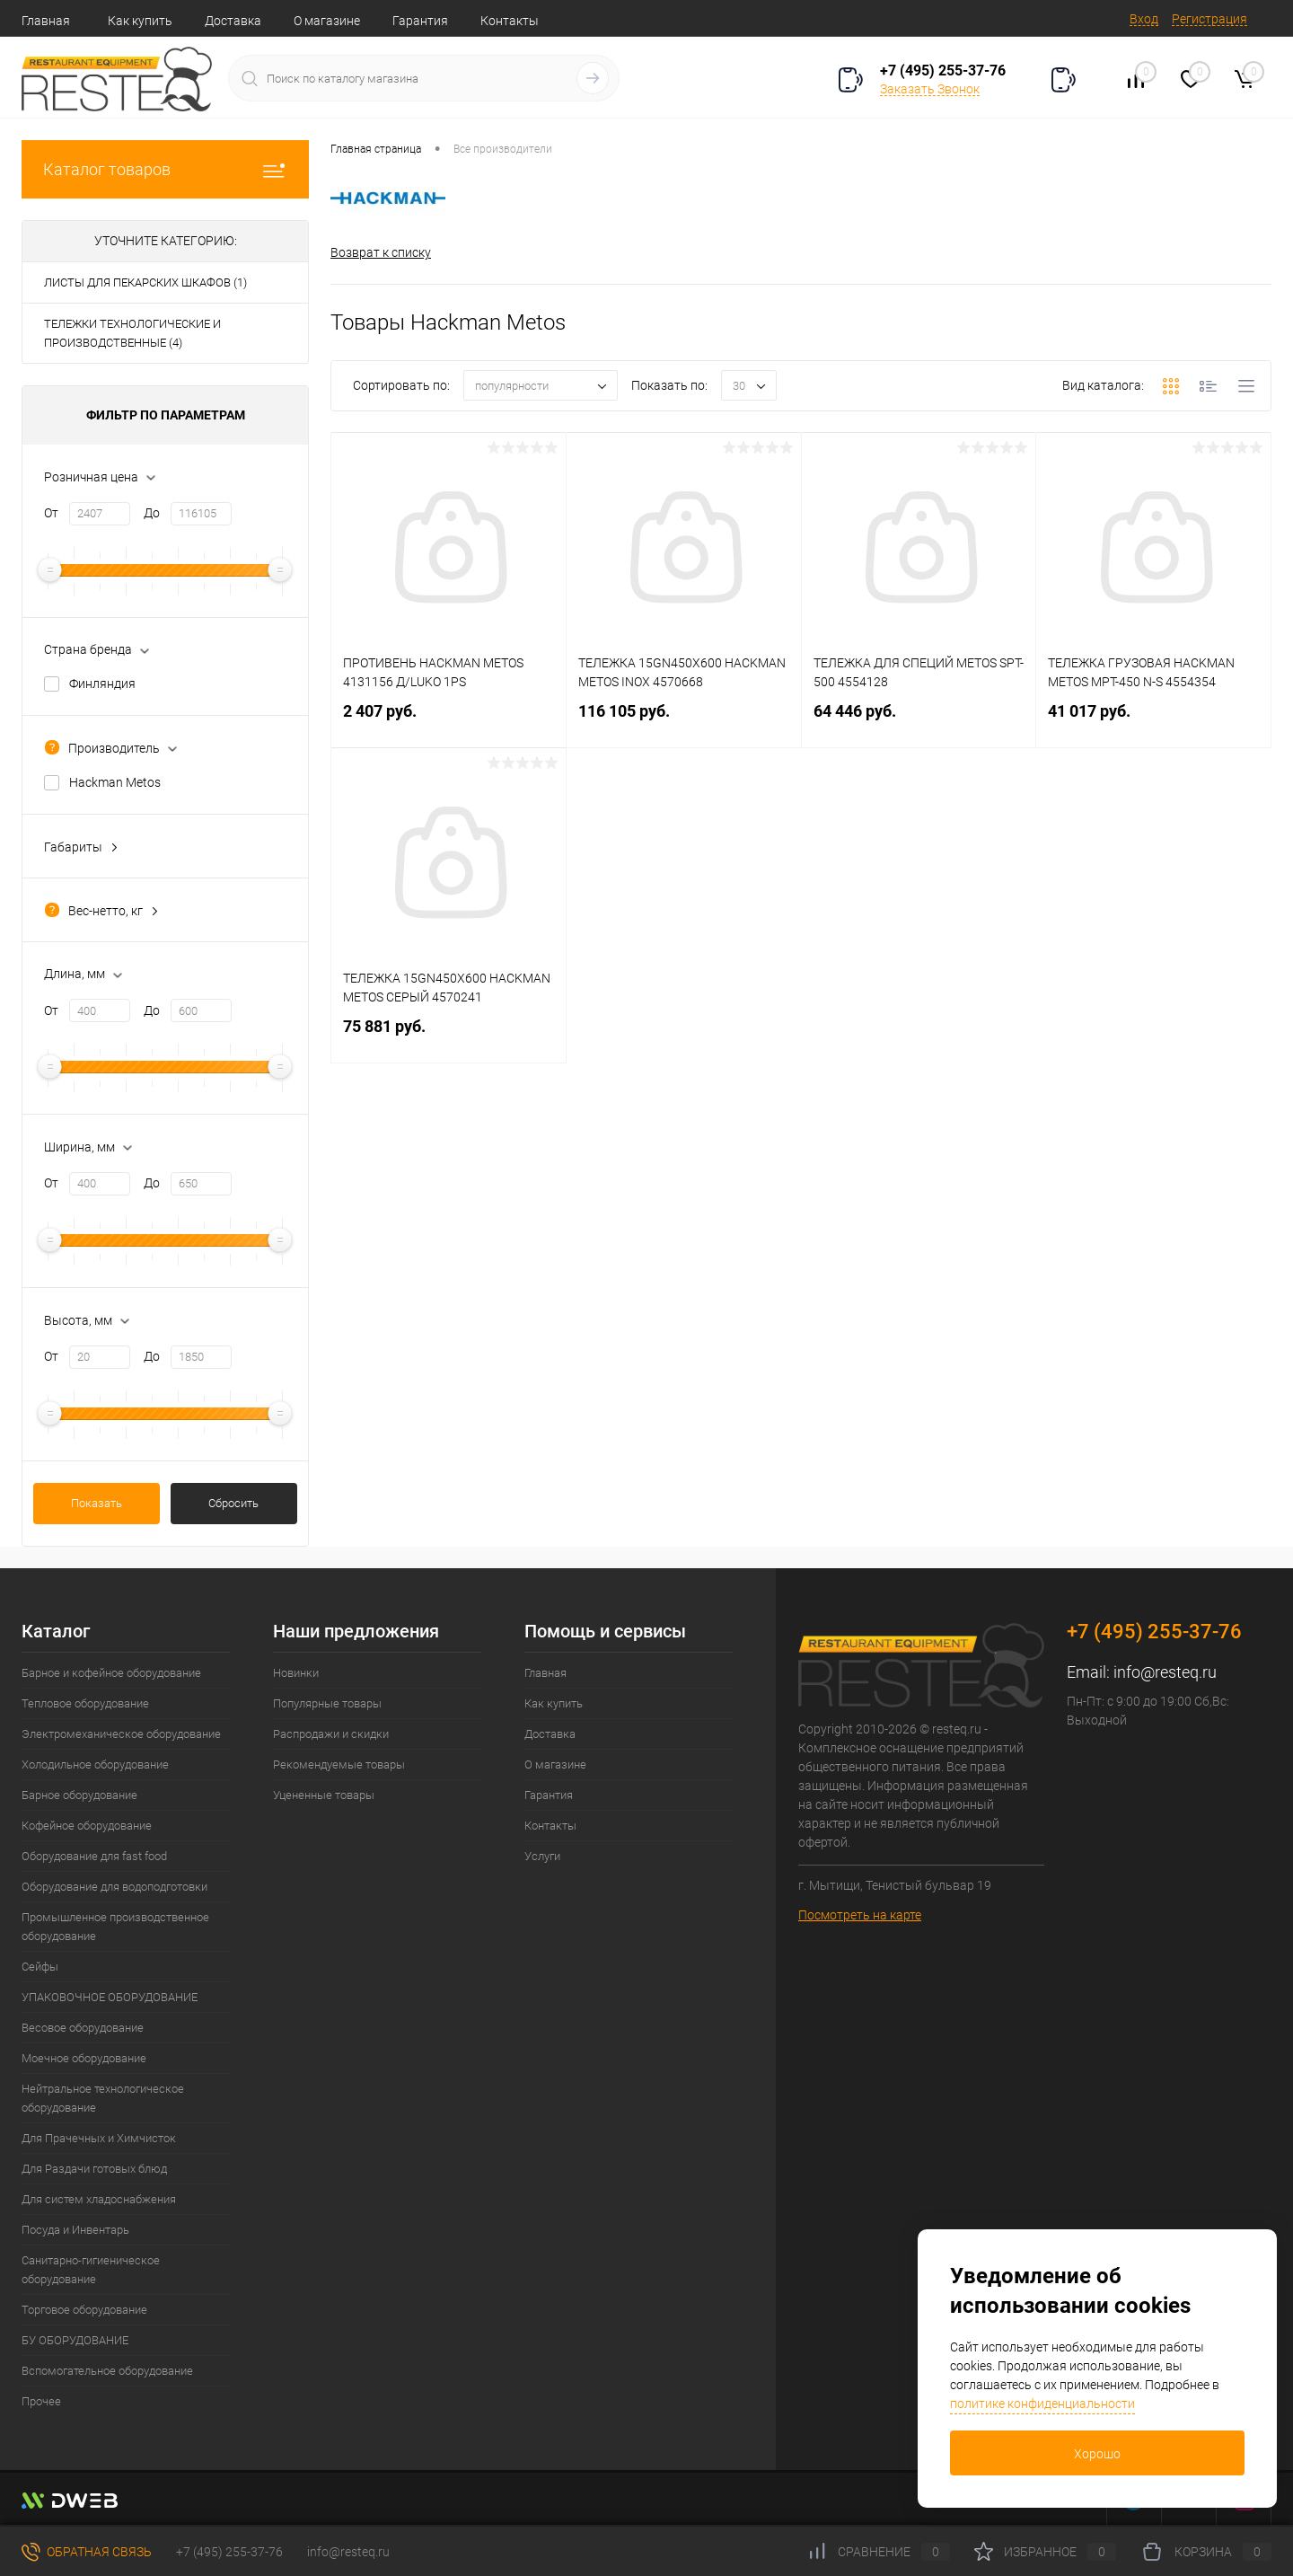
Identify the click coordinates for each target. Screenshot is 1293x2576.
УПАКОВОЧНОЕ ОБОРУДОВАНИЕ (110, 1997)
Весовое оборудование (83, 2027)
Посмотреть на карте (859, 1915)
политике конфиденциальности (1042, 2403)
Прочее (41, 2401)
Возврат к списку (380, 252)
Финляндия (102, 683)
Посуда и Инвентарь (75, 2229)
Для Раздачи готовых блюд (94, 2168)
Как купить (140, 20)
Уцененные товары (323, 1795)
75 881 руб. (448, 1037)
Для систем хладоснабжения (99, 2199)
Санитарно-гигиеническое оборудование (91, 2270)
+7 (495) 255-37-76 (943, 70)
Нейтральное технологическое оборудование (103, 2098)
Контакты (509, 20)
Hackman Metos (115, 782)
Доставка (233, 20)
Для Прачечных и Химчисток (99, 2138)
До (152, 513)
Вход (1144, 19)
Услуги (542, 1856)
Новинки (296, 1673)
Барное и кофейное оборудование (111, 1673)
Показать (96, 1503)
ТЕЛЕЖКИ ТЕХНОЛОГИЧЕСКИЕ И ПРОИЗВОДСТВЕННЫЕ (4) (132, 333)
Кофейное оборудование (87, 1825)
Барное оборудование (79, 1795)
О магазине (327, 20)
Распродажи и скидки (331, 1734)
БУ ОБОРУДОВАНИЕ (75, 2340)
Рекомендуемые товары (339, 1764)
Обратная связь (87, 2552)
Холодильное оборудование (95, 1764)
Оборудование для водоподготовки (114, 1886)
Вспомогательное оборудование (107, 2371)
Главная (46, 20)
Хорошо (1097, 2454)
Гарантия (420, 20)
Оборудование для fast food (94, 1856)
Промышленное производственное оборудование (115, 1926)
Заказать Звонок (930, 89)
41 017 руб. (1153, 721)
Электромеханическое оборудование (121, 1734)
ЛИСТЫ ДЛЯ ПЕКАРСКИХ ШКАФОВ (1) (145, 282)
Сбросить (233, 1503)
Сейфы (40, 1966)
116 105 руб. (683, 721)
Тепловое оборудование (85, 1703)
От (51, 513)
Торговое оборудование (84, 2309)
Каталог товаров (165, 169)
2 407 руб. (448, 721)
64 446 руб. (919, 721)
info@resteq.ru (1165, 1672)
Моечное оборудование (84, 2058)
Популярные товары (327, 1703)
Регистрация (1209, 19)
